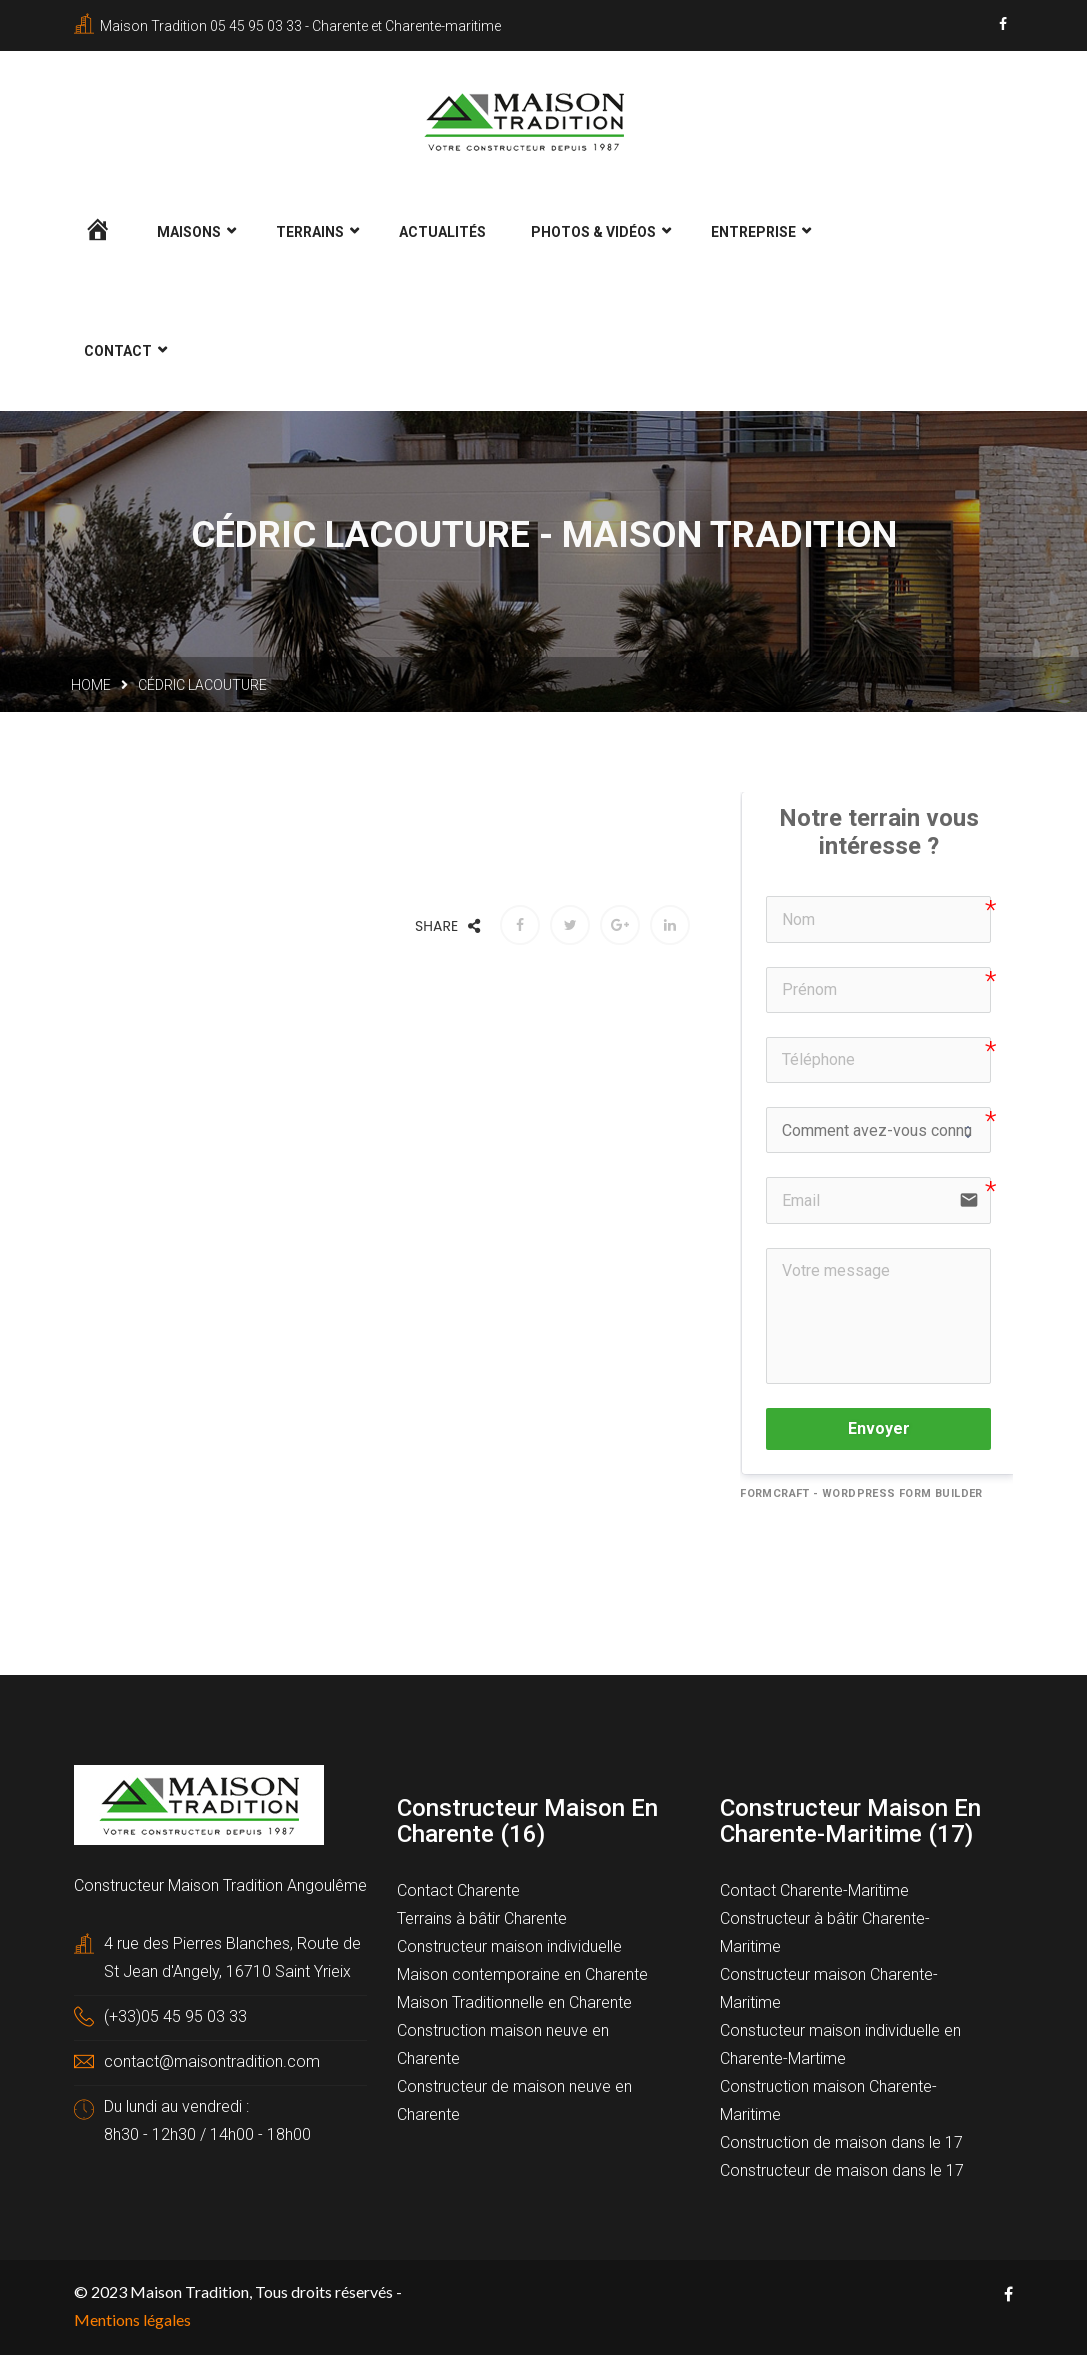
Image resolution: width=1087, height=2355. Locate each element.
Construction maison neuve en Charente (503, 2042)
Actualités (442, 230)
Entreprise (753, 230)
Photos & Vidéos (593, 230)
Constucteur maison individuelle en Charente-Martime (840, 2042)
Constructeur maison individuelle (509, 1944)
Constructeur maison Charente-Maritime (829, 1986)
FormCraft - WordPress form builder (861, 1490)
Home (91, 683)
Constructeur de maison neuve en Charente (514, 2098)
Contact (118, 349)
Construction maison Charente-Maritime (828, 2098)
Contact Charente (458, 1888)
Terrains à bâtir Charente (482, 1916)
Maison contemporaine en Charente (522, 1972)
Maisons (189, 230)
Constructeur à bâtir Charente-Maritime (825, 1930)
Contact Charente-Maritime (814, 1888)
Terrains (310, 230)
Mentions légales (132, 2317)
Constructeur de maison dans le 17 (842, 2168)
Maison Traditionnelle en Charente (514, 2000)
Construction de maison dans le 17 (841, 2140)
